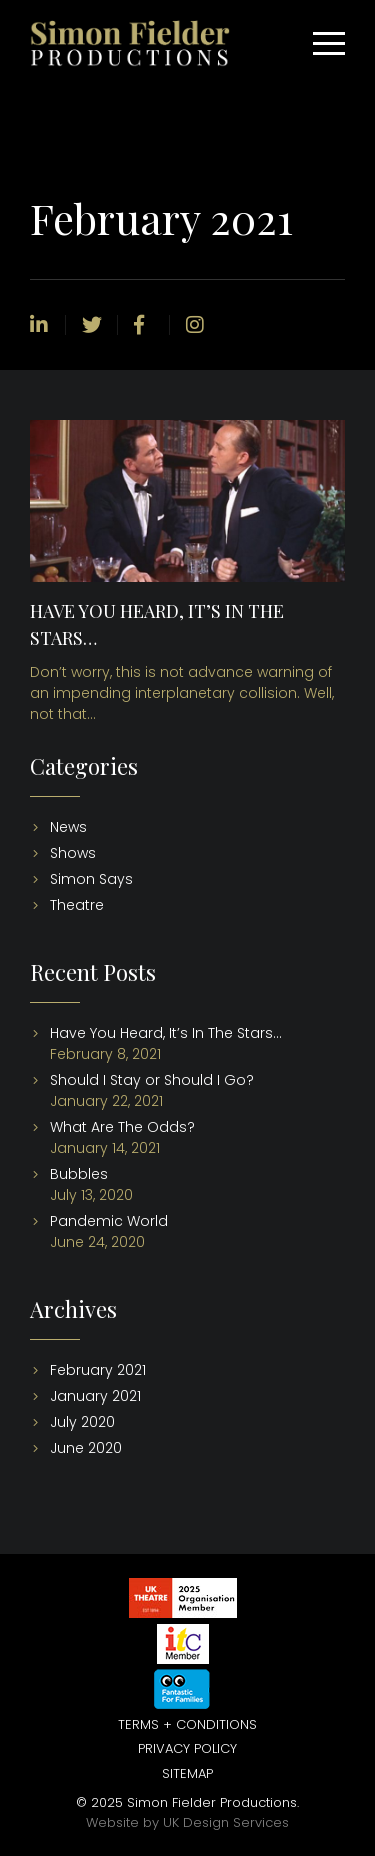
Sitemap (187, 1773)
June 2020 (86, 1448)
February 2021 (98, 1370)
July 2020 (82, 1422)
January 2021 (95, 1396)
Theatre (77, 905)
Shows (73, 853)
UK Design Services (226, 1822)
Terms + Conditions (187, 1724)
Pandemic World (109, 1221)
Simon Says (91, 879)
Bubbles (79, 1174)
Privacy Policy (187, 1748)
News (68, 827)
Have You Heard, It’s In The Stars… (166, 1033)
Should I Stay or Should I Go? (152, 1080)
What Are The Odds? (122, 1127)
